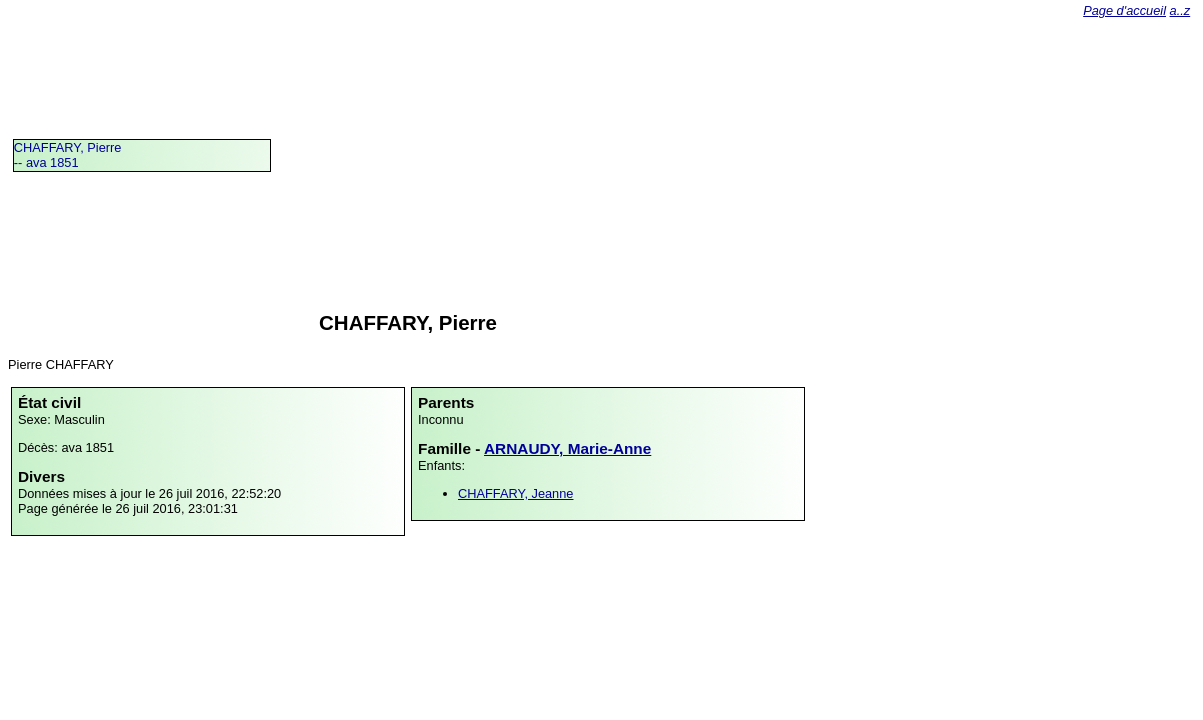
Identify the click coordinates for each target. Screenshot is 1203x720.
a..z (1180, 10)
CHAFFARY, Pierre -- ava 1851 (68, 155)
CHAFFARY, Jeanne (515, 493)
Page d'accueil (1124, 10)
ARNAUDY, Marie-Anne (567, 448)
